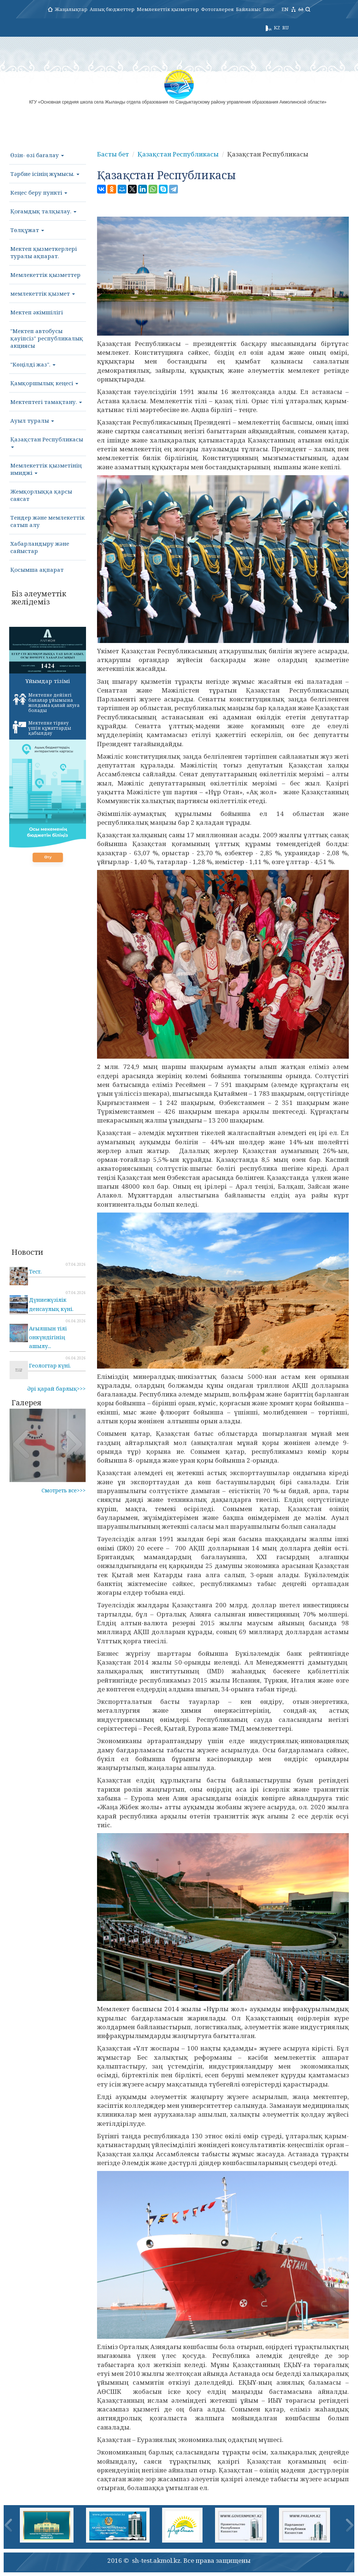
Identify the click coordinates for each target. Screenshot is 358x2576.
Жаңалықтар (71, 9)
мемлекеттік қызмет (42, 293)
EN (285, 9)
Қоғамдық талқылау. (43, 211)
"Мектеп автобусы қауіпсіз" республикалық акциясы (46, 338)
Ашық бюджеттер (112, 9)
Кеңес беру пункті (38, 192)
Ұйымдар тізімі (47, 680)
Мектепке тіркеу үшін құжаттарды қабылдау (42, 728)
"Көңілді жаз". (33, 364)
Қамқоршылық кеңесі (44, 383)
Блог (268, 9)
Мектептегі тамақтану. (46, 401)
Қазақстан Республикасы (46, 442)
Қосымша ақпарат (37, 569)
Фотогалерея (217, 9)
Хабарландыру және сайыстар (39, 547)
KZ (277, 27)
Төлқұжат (27, 230)
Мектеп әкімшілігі (36, 312)
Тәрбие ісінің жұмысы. (44, 173)
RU (285, 27)
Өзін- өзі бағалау (37, 155)
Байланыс (248, 9)
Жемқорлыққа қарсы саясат (41, 495)
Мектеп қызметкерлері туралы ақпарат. (43, 252)
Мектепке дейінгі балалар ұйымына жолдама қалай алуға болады (46, 702)
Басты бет (113, 154)
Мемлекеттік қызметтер (168, 9)
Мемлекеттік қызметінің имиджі (46, 469)
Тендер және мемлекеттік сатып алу (47, 521)
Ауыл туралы (32, 420)
